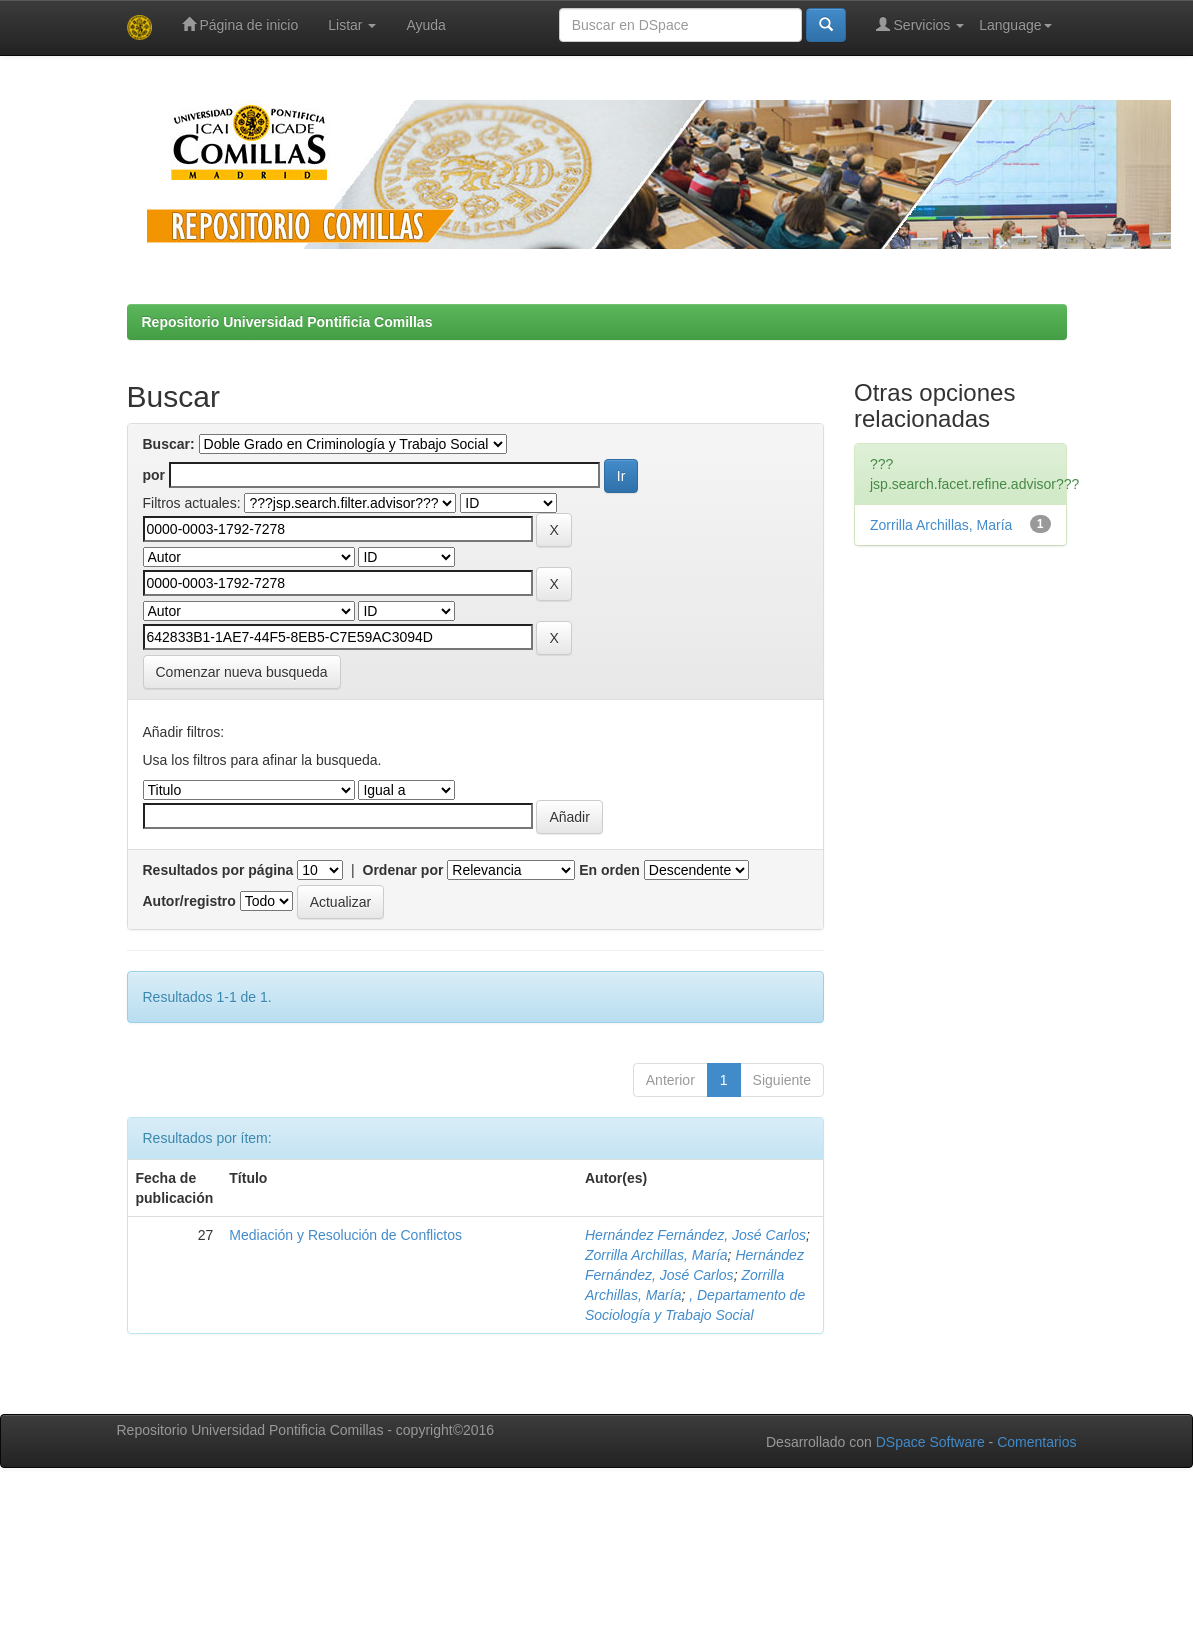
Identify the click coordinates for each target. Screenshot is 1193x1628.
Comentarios (1036, 1442)
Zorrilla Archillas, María (656, 1255)
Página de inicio (240, 24)
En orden (609, 870)
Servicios (920, 24)
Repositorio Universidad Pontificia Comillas (287, 322)
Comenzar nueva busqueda (242, 672)
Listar (352, 25)
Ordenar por (403, 870)
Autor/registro (189, 901)
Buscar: (169, 444)
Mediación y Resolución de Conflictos (345, 1235)
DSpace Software (930, 1442)
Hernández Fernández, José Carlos (695, 1235)
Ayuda (425, 25)
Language (1015, 25)
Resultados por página (218, 870)
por (154, 475)
